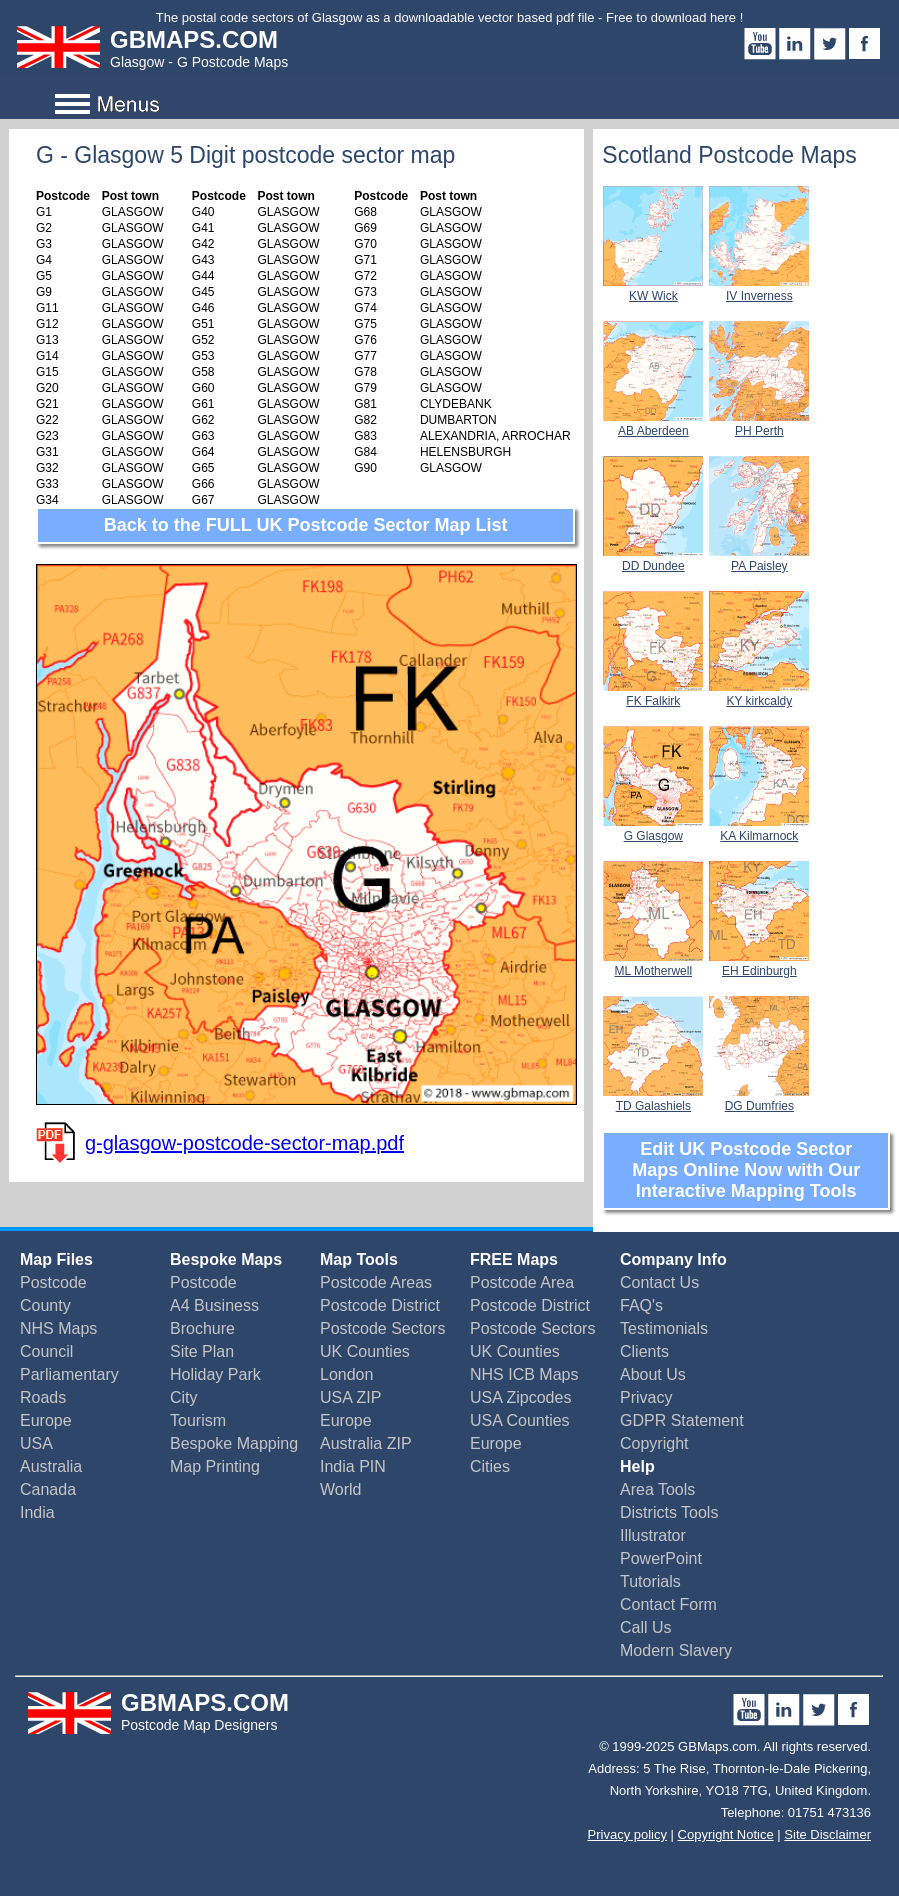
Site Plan (202, 1351)
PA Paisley (759, 559)
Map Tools (359, 1259)
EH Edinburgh (759, 964)
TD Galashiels (653, 1099)
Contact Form (668, 1604)
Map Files (56, 1259)
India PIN (353, 1466)
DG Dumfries (759, 1099)
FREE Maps (514, 1259)
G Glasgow (653, 829)
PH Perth (759, 424)
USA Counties (520, 1420)
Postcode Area (522, 1282)
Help (637, 1466)
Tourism (198, 1420)
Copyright (654, 1443)
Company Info (673, 1259)
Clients (644, 1351)
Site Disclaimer (827, 1834)
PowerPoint (661, 1558)
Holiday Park (215, 1374)
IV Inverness (759, 289)
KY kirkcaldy (759, 694)
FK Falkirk (653, 694)
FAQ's (641, 1305)
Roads (43, 1397)
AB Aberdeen (653, 424)
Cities (490, 1466)
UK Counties (365, 1351)
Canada (48, 1489)
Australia (51, 1466)
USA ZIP (350, 1397)
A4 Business (214, 1305)
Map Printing (215, 1466)
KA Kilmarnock (759, 829)
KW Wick (653, 289)
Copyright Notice (726, 1834)
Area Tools (657, 1489)
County (45, 1305)
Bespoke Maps (226, 1259)
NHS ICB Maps (524, 1374)
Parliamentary (69, 1374)
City (184, 1397)
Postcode (53, 1282)
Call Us (646, 1627)
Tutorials (650, 1581)
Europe (46, 1420)
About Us (653, 1374)
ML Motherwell (653, 964)
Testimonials (664, 1328)
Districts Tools (669, 1512)
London (346, 1374)
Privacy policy (627, 1834)
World (341, 1489)
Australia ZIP (366, 1443)
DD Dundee (653, 559)
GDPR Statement (682, 1420)
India (37, 1512)
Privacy (646, 1397)
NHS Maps (58, 1328)
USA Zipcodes (520, 1397)
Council (46, 1351)
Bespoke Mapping (234, 1443)
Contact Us (659, 1282)
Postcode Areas (376, 1282)
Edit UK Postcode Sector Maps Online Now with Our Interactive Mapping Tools (746, 1170)
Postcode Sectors (382, 1328)
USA (36, 1443)
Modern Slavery (676, 1650)
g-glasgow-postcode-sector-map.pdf (244, 1143)
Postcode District (380, 1305)
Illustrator (653, 1535)
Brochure (202, 1328)
